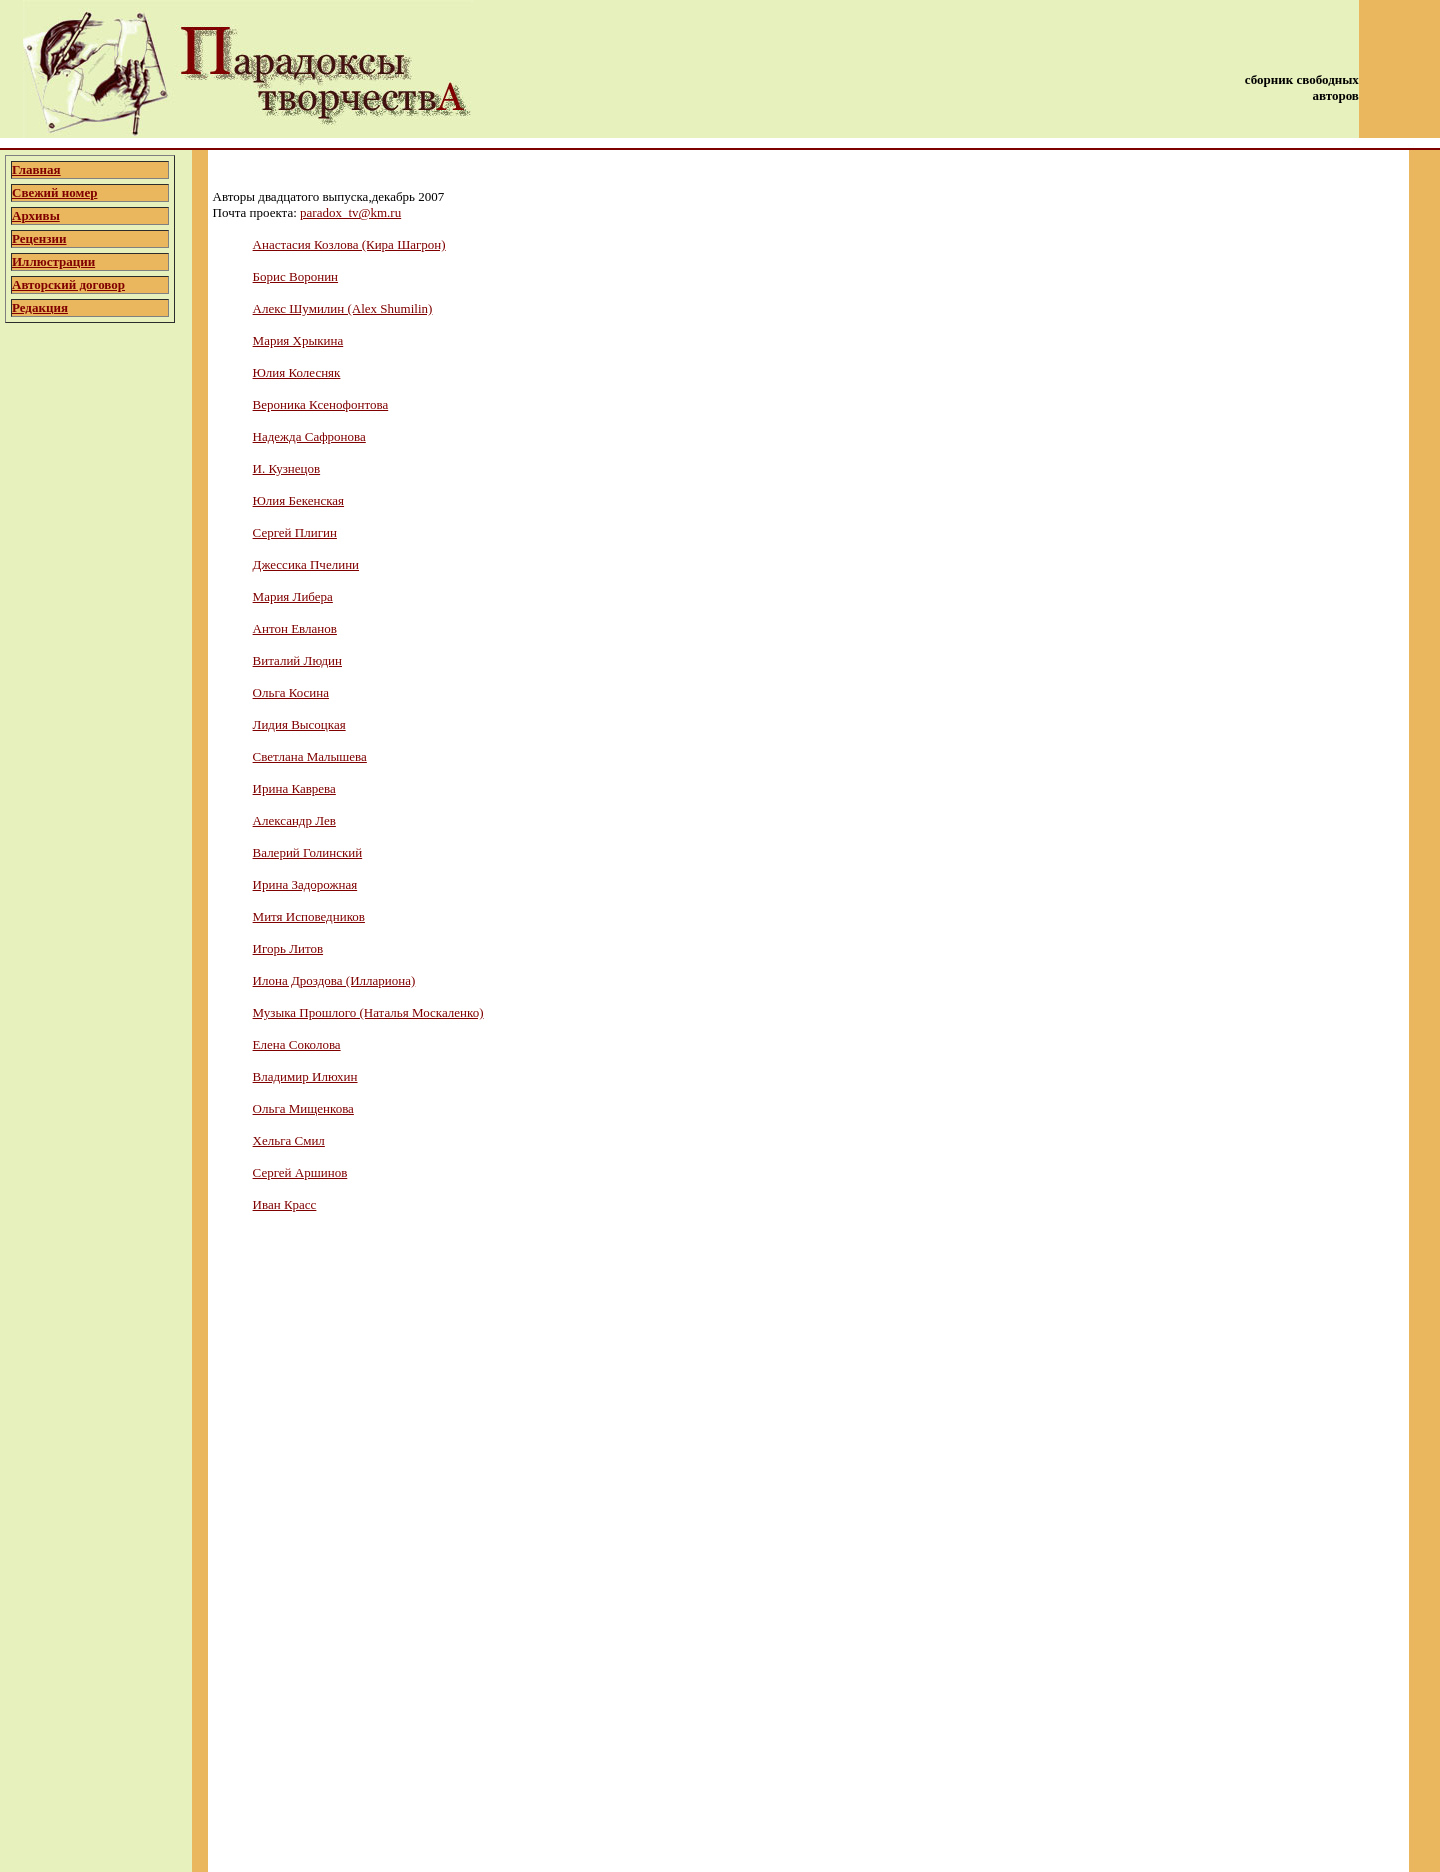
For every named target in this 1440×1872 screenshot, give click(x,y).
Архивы (36, 215)
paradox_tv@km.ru (350, 212)
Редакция (40, 307)
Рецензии (39, 238)
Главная (36, 169)
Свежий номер (54, 192)
